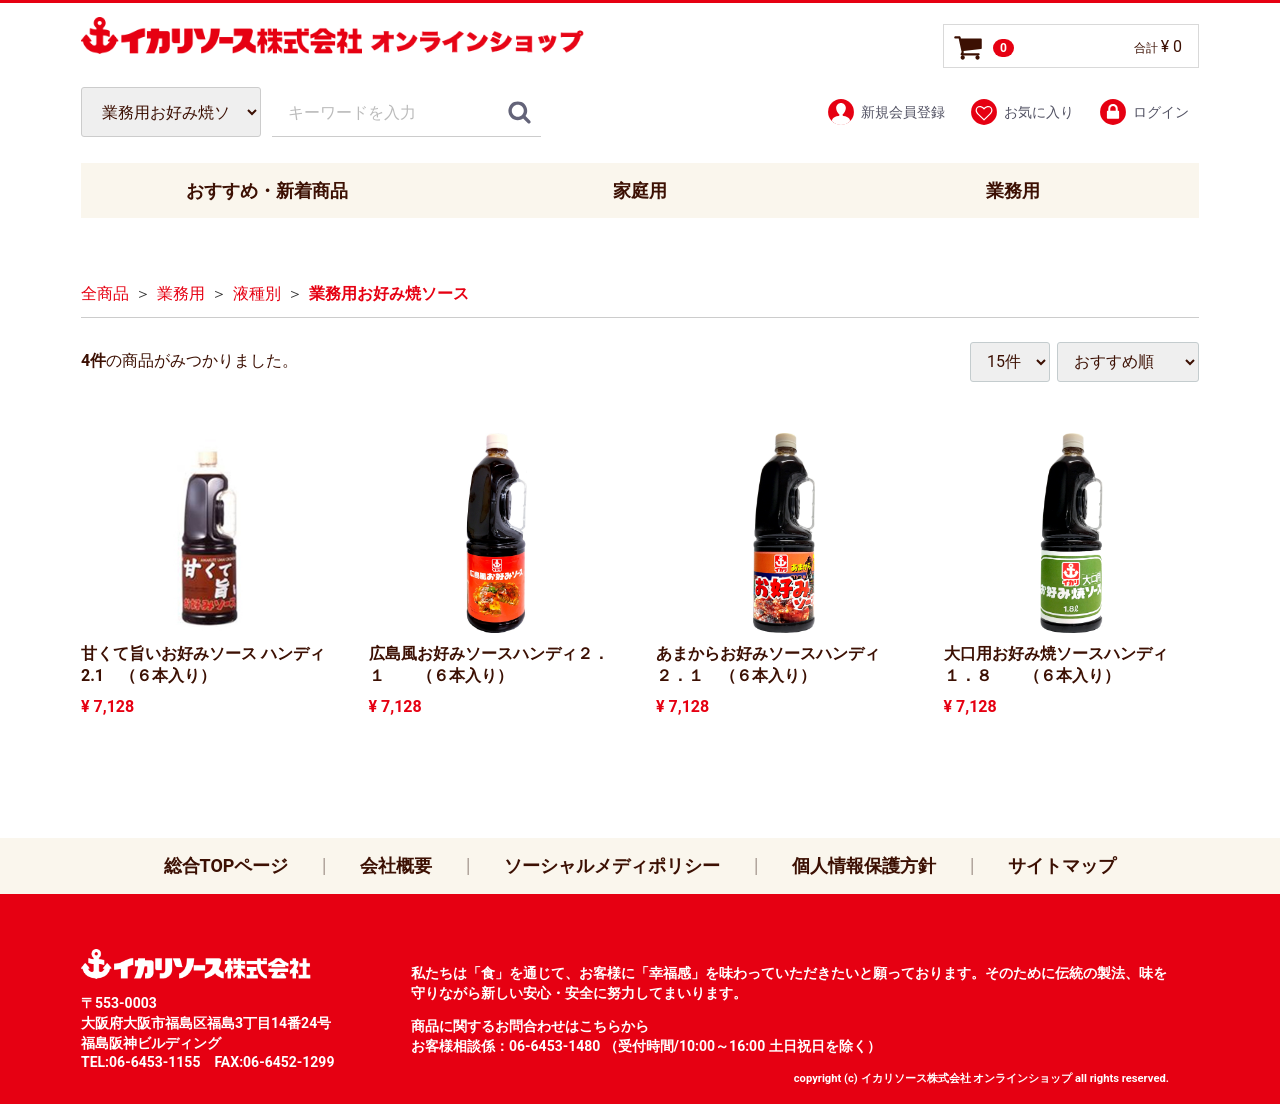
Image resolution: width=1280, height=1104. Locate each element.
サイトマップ (1062, 865)
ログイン (1143, 112)
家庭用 (640, 190)
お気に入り (1021, 112)
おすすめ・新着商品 (267, 190)
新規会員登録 (885, 112)
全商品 (105, 294)
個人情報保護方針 (864, 865)
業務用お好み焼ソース (389, 294)
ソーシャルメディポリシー (612, 865)
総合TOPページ (226, 865)
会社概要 (396, 865)
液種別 (257, 294)
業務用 (1013, 190)
